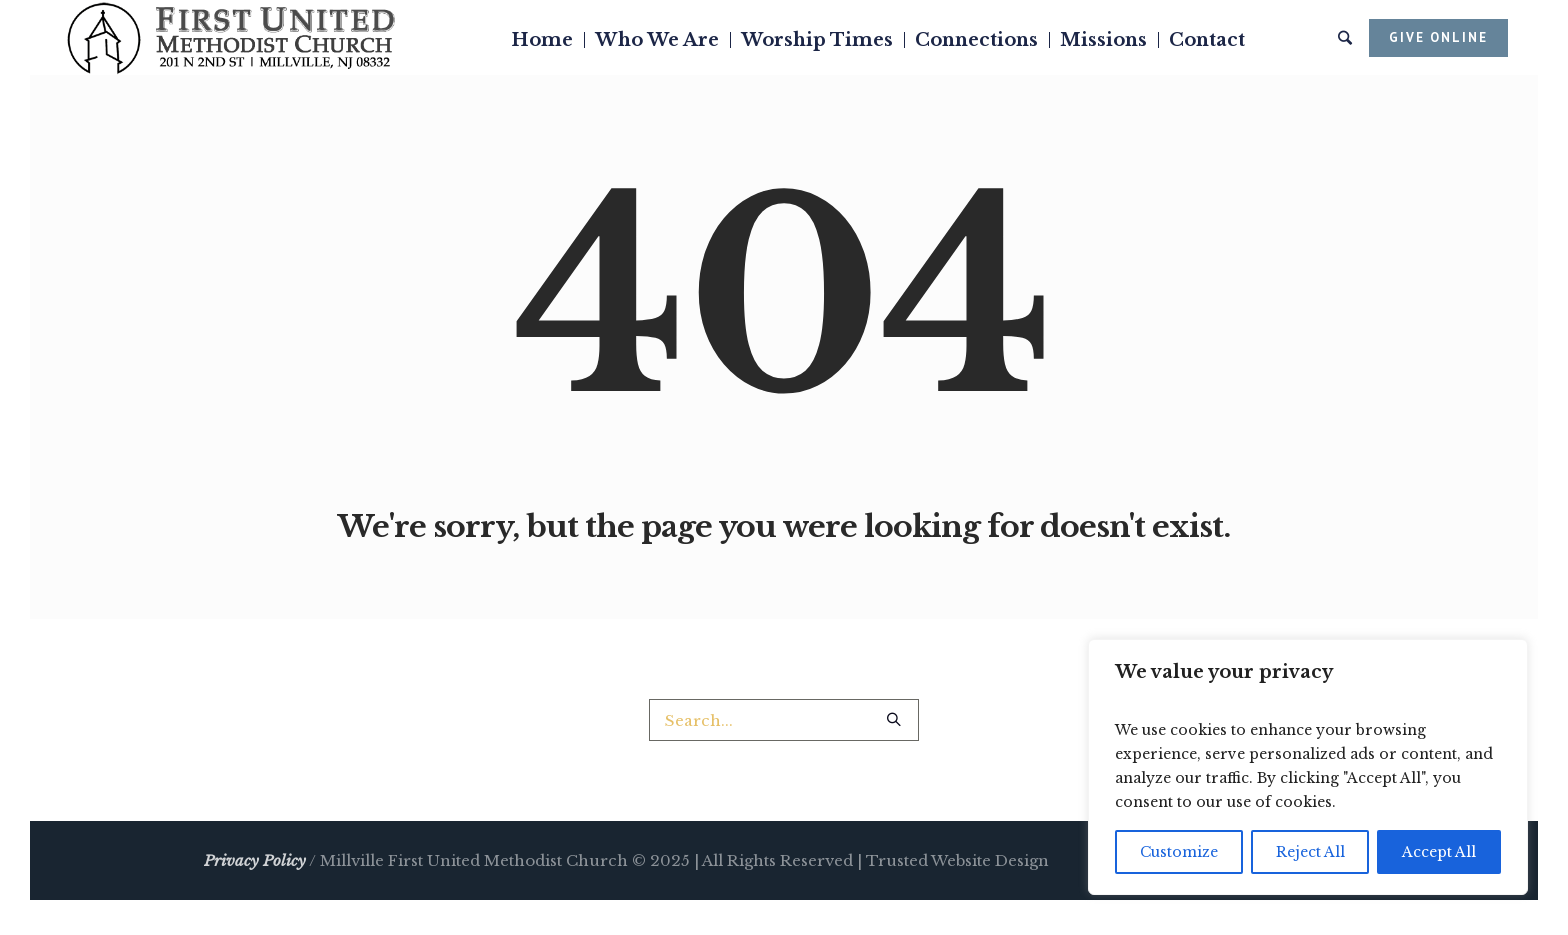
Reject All (1310, 852)
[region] (1308, 767)
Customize (1179, 852)
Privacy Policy (255, 860)
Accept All (1439, 852)
